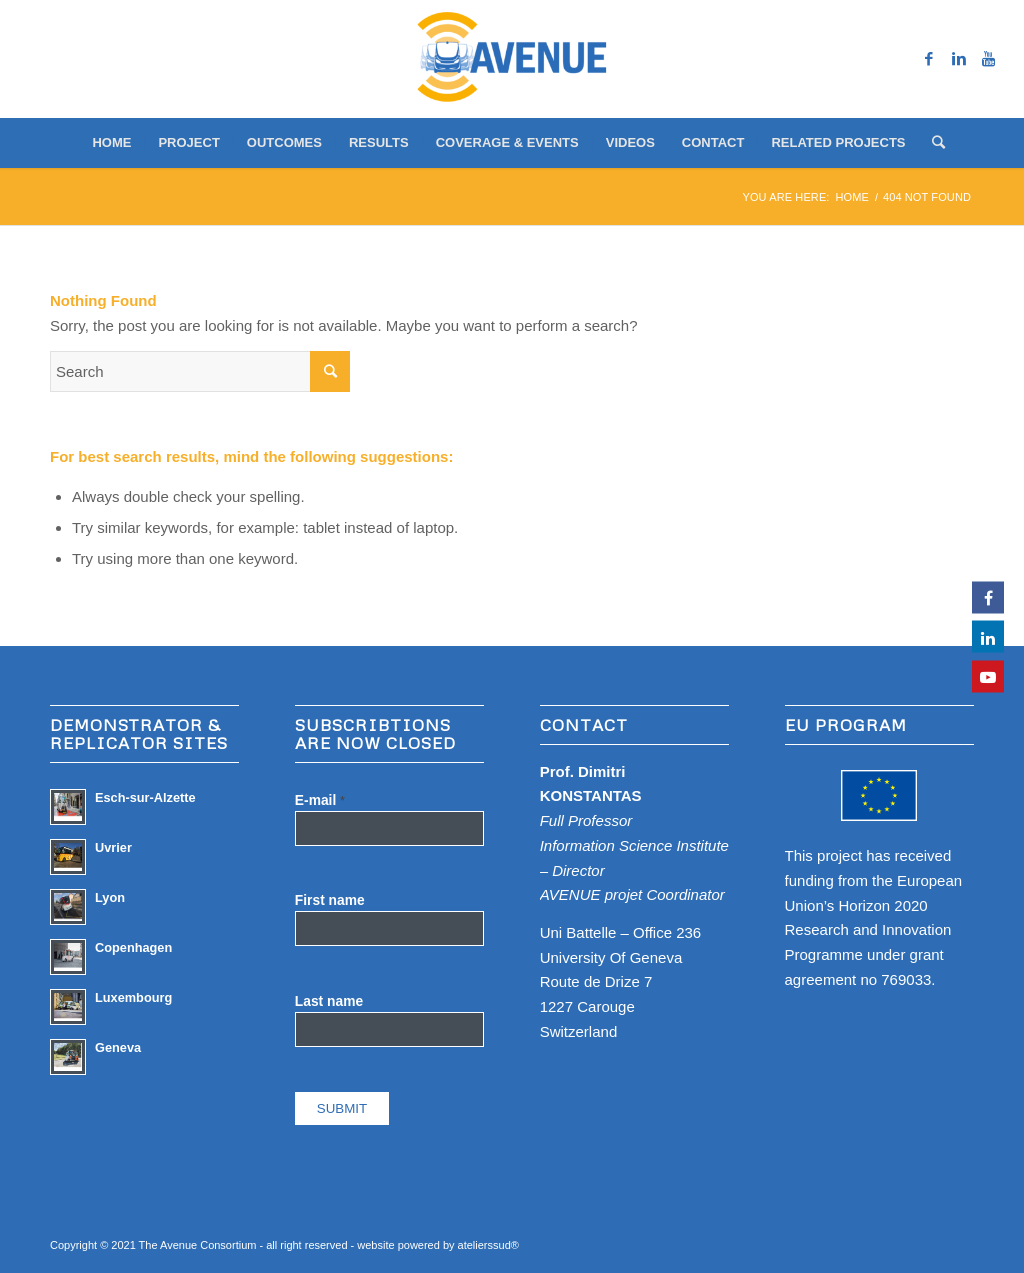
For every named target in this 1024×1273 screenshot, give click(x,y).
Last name (329, 1001)
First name (330, 900)
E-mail (320, 800)
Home (852, 197)
